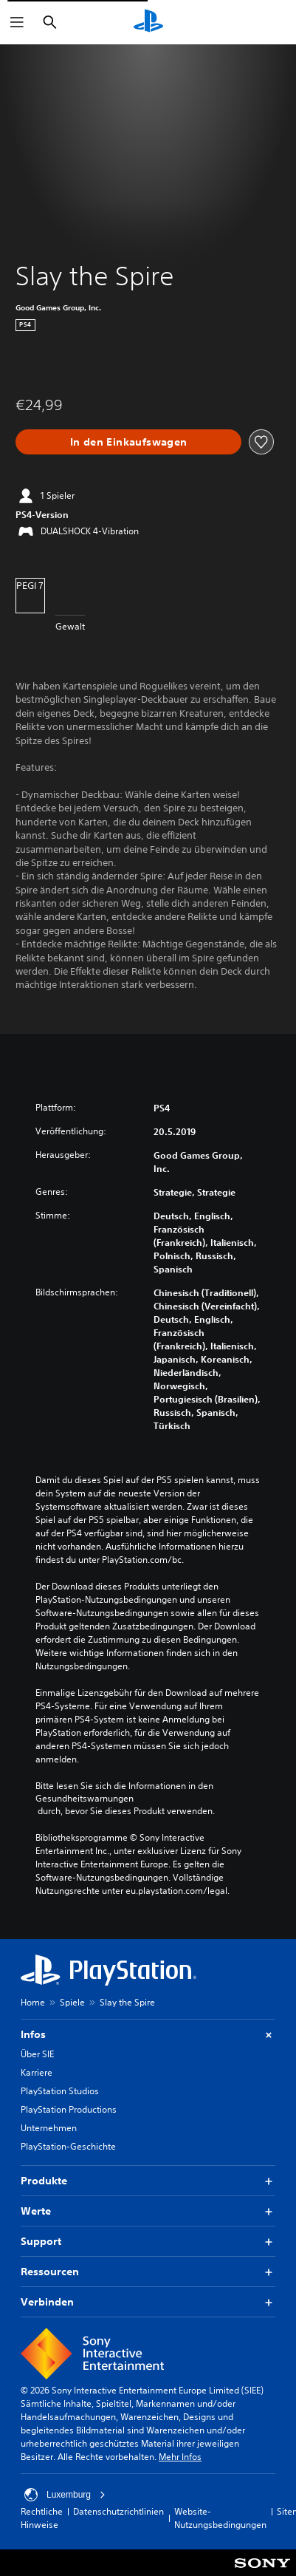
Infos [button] (148, 2034)
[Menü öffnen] (17, 22)
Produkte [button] (148, 2181)
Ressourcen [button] (148, 2272)
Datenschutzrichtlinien (118, 2511)
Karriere (36, 2072)
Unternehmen (49, 2128)
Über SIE (37, 2054)
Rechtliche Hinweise (42, 2518)
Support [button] (148, 2242)
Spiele (72, 2002)
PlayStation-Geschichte (68, 2146)
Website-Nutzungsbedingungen (220, 2518)
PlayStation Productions (69, 2109)
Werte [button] (148, 2211)
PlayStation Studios (60, 2091)
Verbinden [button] (148, 2302)
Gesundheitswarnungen (84, 1799)
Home (33, 2002)
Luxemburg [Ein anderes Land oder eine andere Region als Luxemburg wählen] (65, 2494)
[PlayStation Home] (148, 22)
